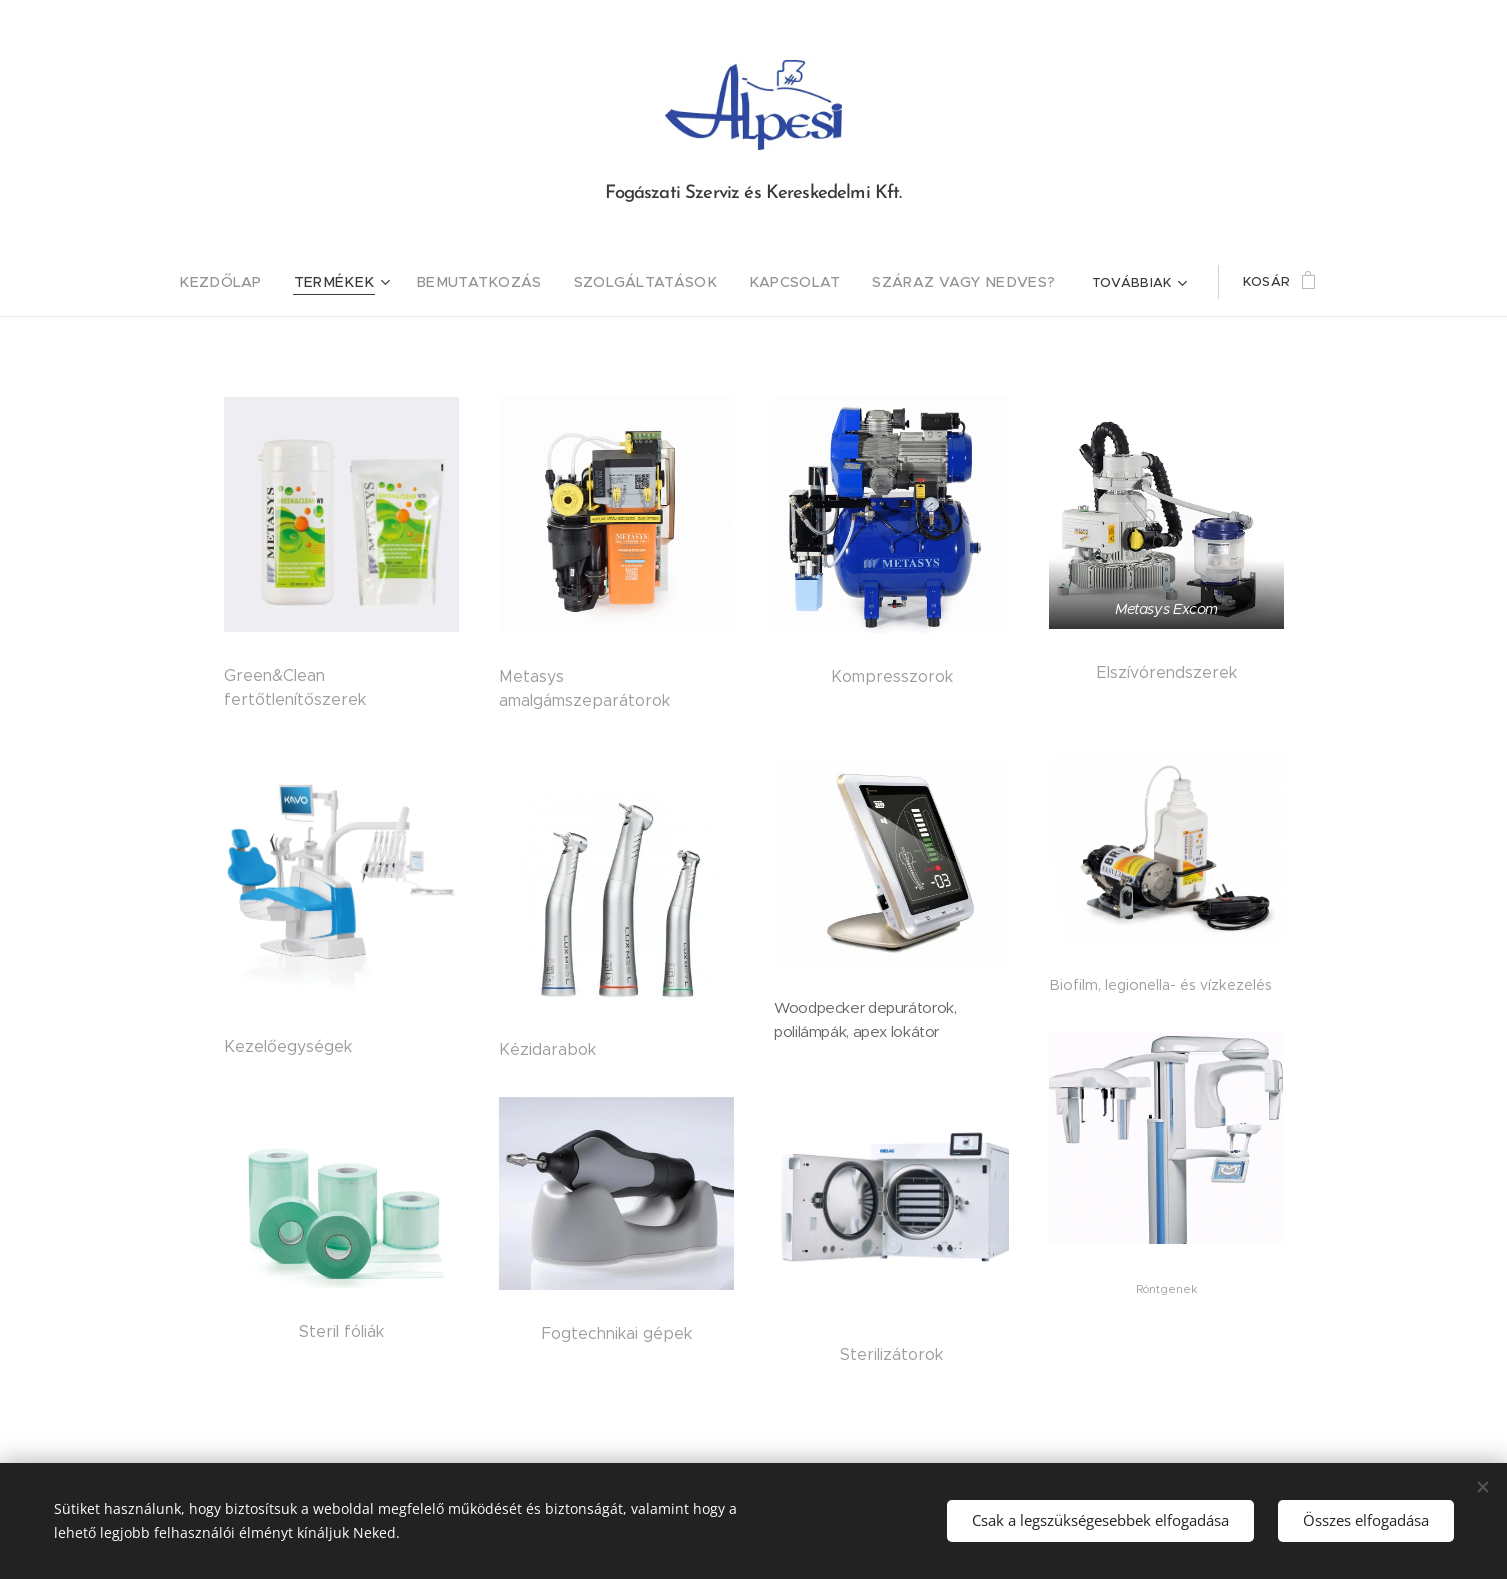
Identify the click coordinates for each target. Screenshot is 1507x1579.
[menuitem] (230, 282)
